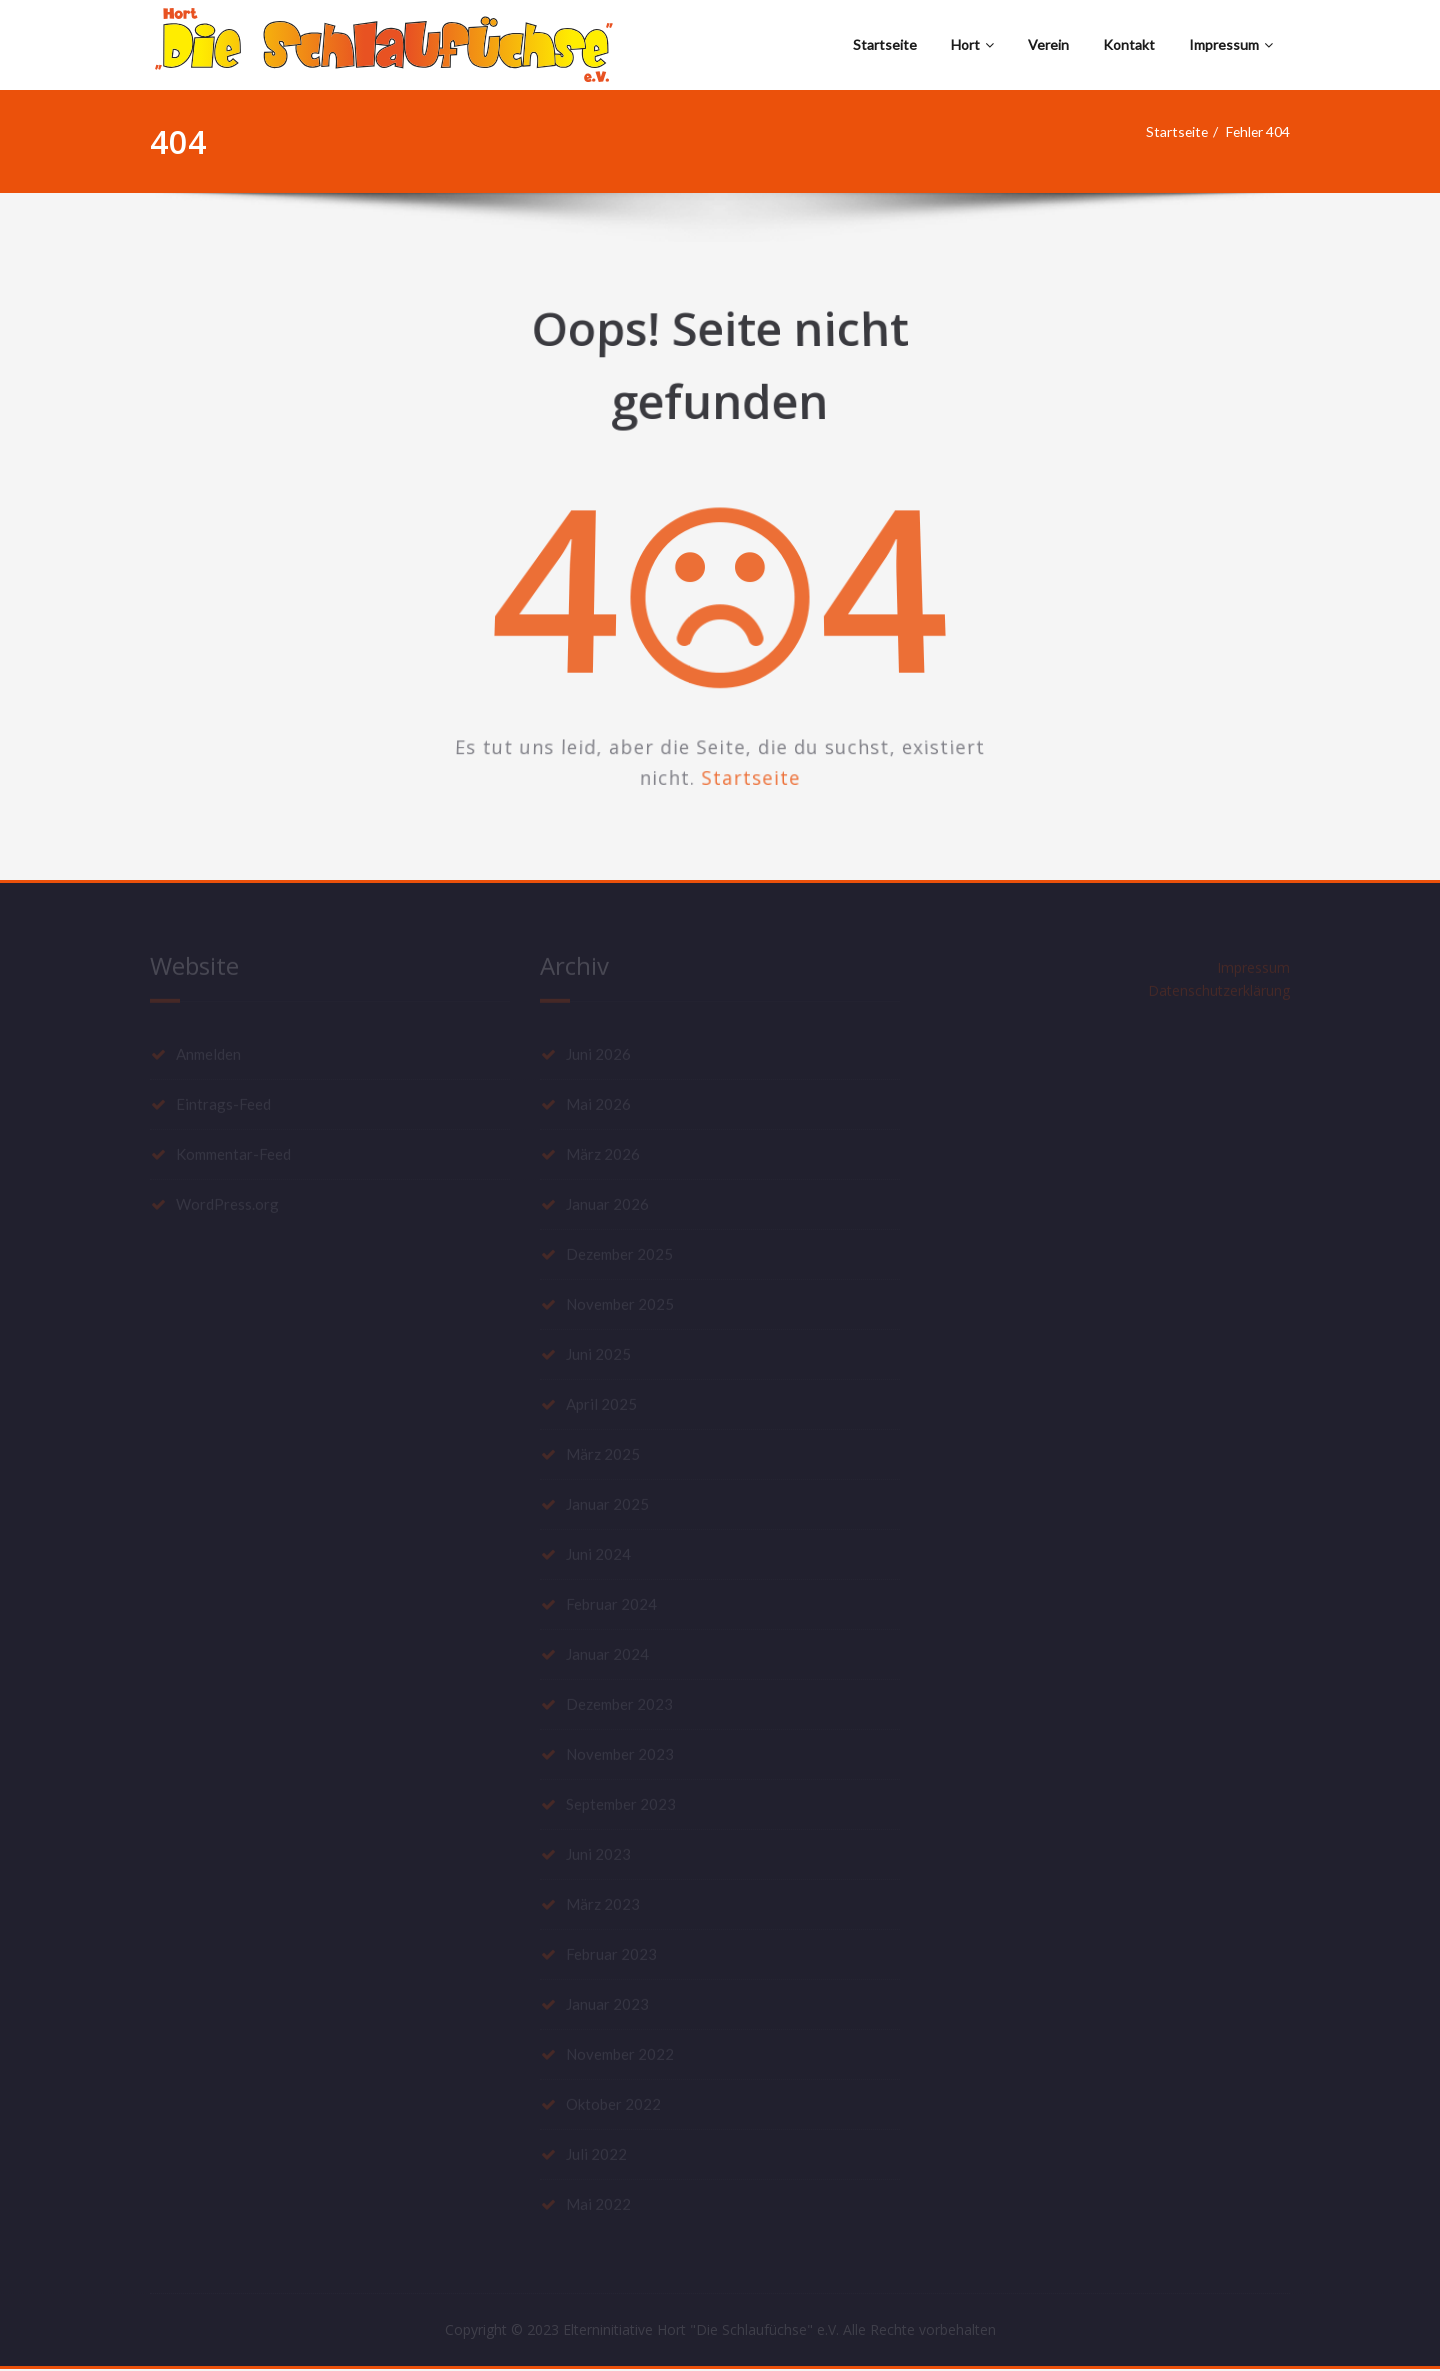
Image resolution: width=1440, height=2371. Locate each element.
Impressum (1231, 44)
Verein (1048, 44)
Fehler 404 (1262, 132)
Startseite (885, 44)
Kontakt (1129, 44)
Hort (972, 44)
